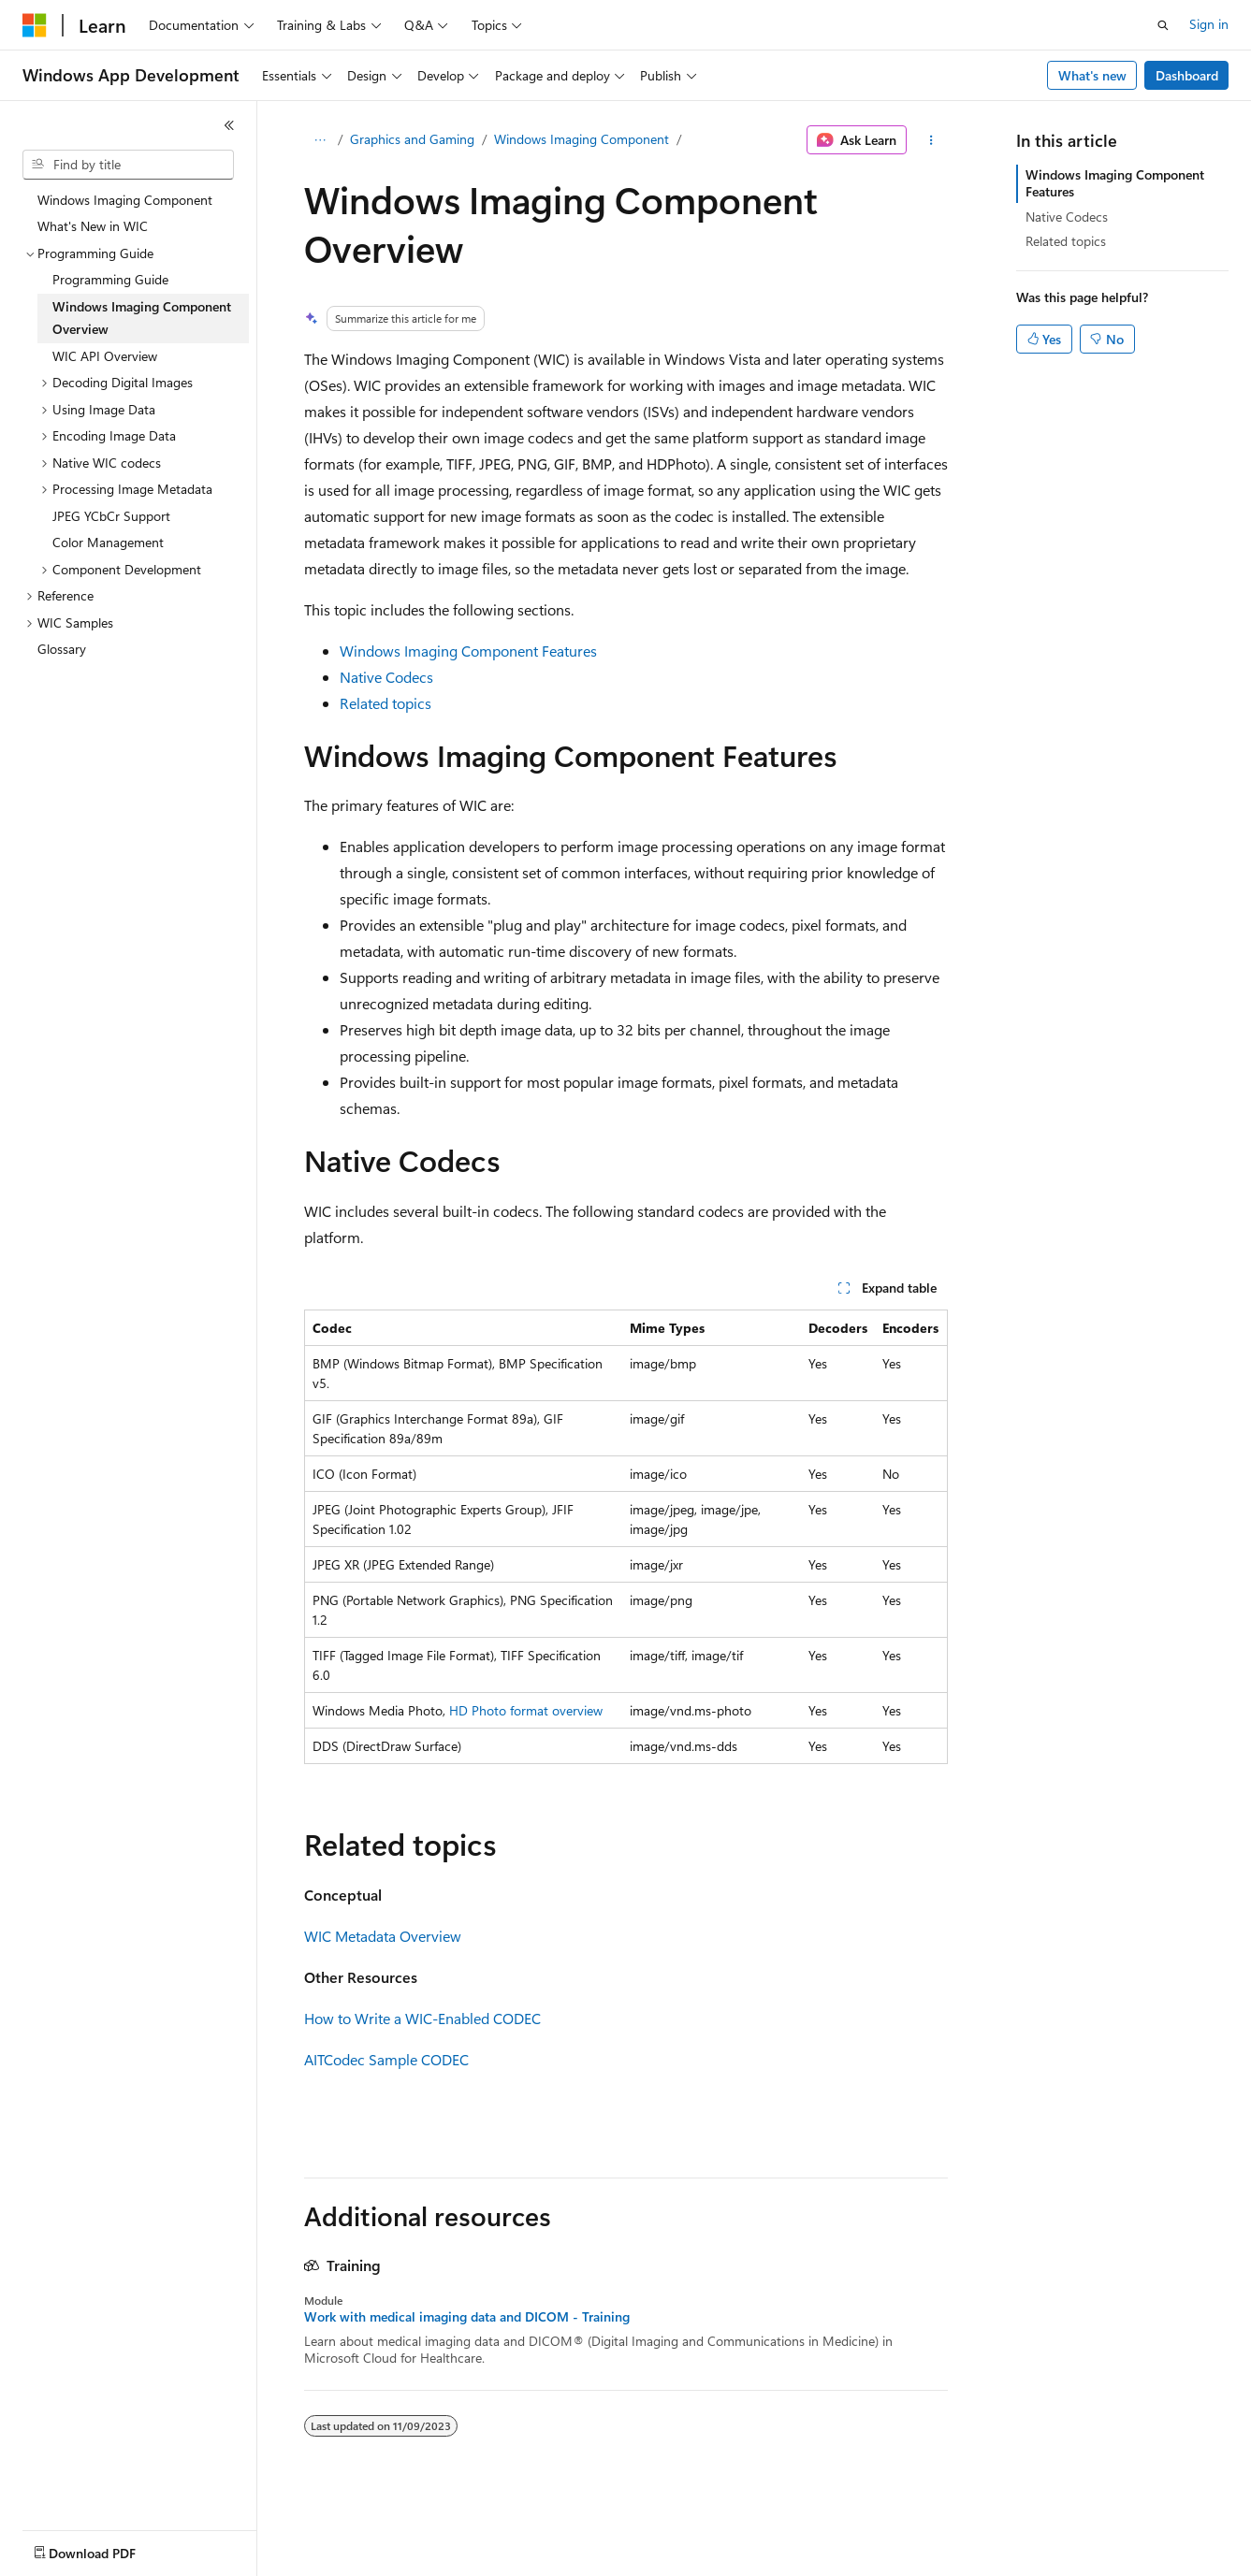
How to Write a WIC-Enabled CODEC (422, 2018)
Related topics (385, 703)
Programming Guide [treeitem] (110, 279)
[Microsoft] (34, 25)
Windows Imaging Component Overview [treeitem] (141, 318)
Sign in (1209, 24)
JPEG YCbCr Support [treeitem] (111, 516)
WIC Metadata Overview (382, 1936)
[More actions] (930, 140)
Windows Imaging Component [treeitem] (124, 200)
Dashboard (1187, 75)
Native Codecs (386, 677)
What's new (1092, 75)
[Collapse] (229, 125)
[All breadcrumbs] (320, 140)
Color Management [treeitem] (108, 542)
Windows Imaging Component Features (468, 650)
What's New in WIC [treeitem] (92, 226)
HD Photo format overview (526, 1710)
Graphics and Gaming (412, 139)
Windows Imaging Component (581, 139)
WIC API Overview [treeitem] (104, 356)
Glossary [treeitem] (61, 649)
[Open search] (1163, 25)
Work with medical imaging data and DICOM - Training (467, 2316)
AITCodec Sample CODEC (386, 2059)
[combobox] (128, 165)
